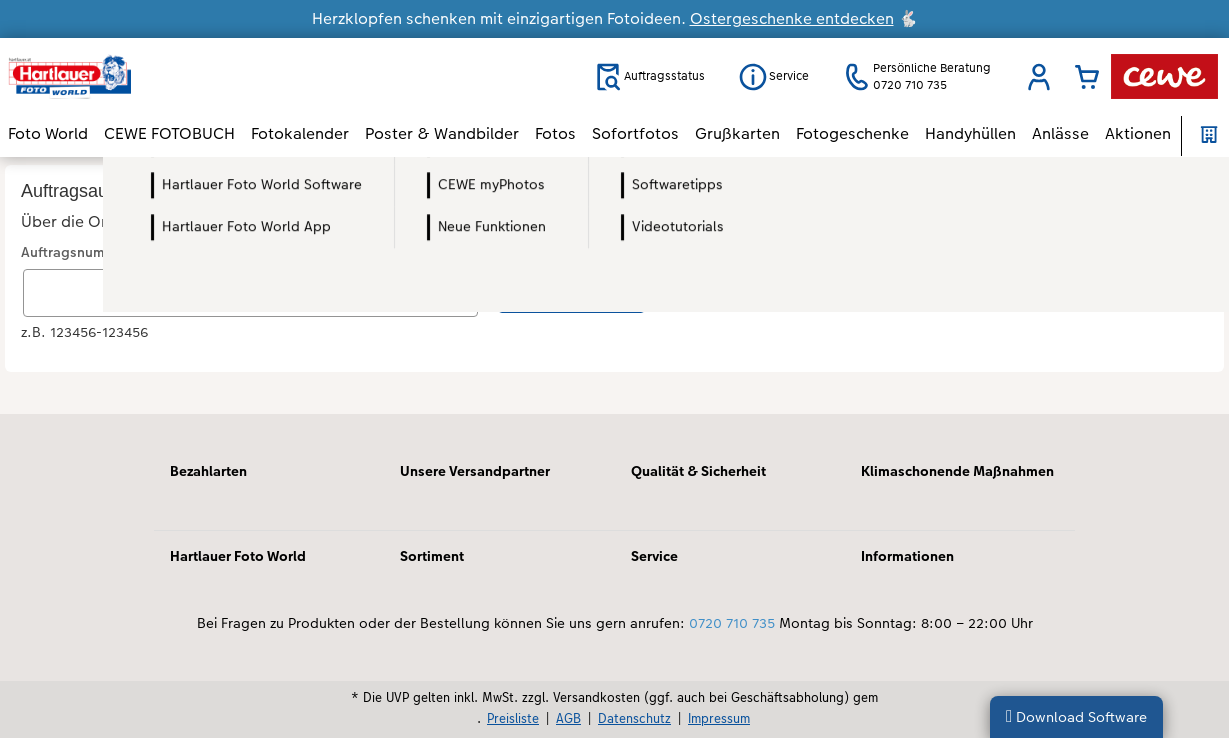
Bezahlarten (208, 471)
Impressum (719, 718)
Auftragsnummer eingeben (108, 252)
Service (654, 556)
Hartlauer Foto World (238, 556)
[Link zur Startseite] (204, 76)
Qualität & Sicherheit (698, 471)
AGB (568, 718)
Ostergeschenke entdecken (792, 18)
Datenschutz (634, 718)
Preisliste (513, 718)
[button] (1039, 77)
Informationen (907, 556)
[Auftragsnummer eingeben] (250, 293)
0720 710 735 (732, 623)
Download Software (1076, 716)
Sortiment (432, 556)
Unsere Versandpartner (475, 471)
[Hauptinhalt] (614, 285)
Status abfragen (571, 290)
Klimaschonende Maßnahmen (957, 471)
